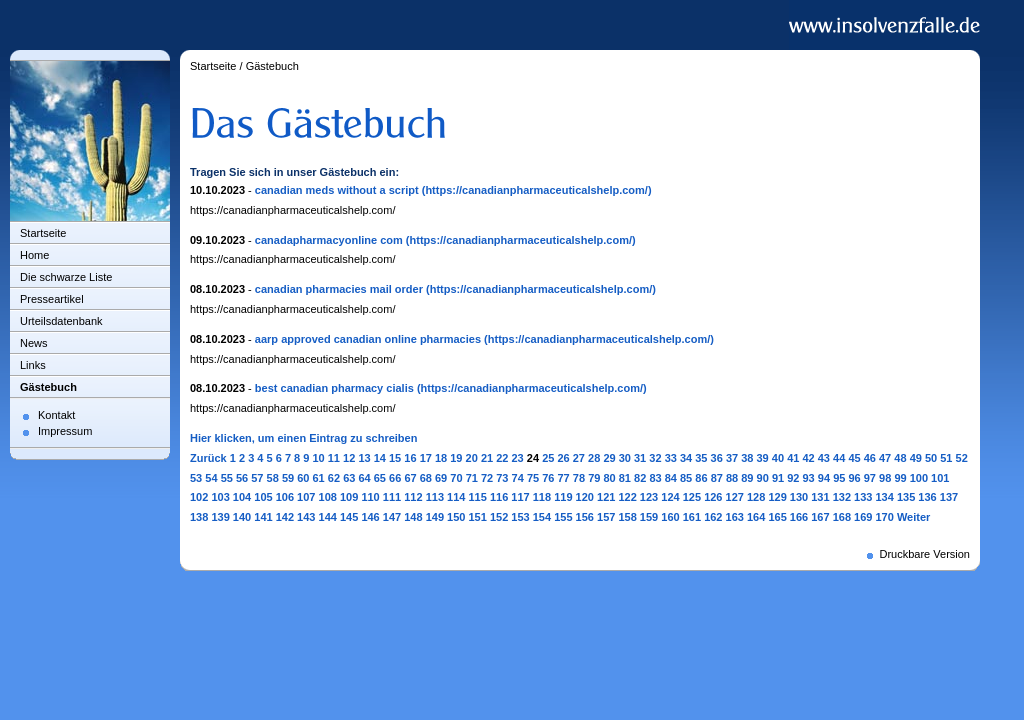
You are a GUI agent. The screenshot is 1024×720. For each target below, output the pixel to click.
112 (413, 497)
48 (900, 458)
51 (946, 458)
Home (34, 255)
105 (263, 497)
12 (349, 458)
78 (579, 478)
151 (477, 517)
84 (671, 478)
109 (349, 497)
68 (426, 478)
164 (756, 517)
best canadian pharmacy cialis (334, 388)
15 (395, 458)
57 (257, 478)
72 (487, 478)
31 (640, 458)
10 (318, 458)
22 (502, 458)
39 (763, 458)
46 (870, 458)
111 (392, 497)
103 (220, 497)
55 (227, 478)
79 (594, 478)
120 (585, 497)
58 (273, 478)
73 (502, 478)
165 (777, 517)
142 (285, 517)
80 (609, 478)
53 (196, 478)
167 (820, 517)
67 (410, 478)
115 (477, 497)
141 (263, 517)
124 (670, 497)
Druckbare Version (925, 554)
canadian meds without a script (337, 190)
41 (793, 458)
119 (563, 497)
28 (594, 458)
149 (435, 517)
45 (854, 458)
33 (671, 458)
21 (487, 458)
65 (380, 478)
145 (349, 517)
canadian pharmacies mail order (339, 289)
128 (756, 497)
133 (863, 497)
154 (542, 517)
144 (328, 517)
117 (520, 497)
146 (370, 517)
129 (777, 497)
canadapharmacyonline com (329, 240)
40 (778, 458)
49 (916, 458)
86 (701, 478)
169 (863, 517)
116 (499, 497)
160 (670, 517)
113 (435, 497)
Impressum (65, 431)
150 (456, 517)
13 (364, 458)
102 (199, 497)
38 (747, 458)
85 (686, 478)
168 (842, 517)
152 (499, 517)
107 (306, 497)
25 (548, 458)
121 (606, 497)
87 (717, 478)
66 (395, 478)
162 (713, 517)
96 (854, 478)
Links (33, 365)
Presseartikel (52, 299)
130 (799, 497)
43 (824, 458)
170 (885, 517)
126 (713, 497)
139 (220, 517)
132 (842, 497)
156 (585, 517)
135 (906, 497)
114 (456, 497)
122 (627, 497)
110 (370, 497)
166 (799, 517)
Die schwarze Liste (66, 277)
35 (701, 458)
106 (285, 497)
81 (625, 478)
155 (563, 517)
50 (931, 458)
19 (456, 458)
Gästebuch (48, 387)
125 (692, 497)
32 (655, 458)
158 (627, 517)
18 (441, 458)
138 (199, 517)
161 (692, 517)
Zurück (208, 458)
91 (778, 478)
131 (820, 497)
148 (413, 517)
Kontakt (56, 415)
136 (927, 497)
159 (649, 517)
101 (940, 478)
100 (919, 478)
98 (885, 478)
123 (649, 497)
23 (518, 458)
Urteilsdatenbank (61, 321)
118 (542, 497)
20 (472, 458)
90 (763, 478)
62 (334, 478)
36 (717, 458)
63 (349, 478)
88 (732, 478)
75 (533, 478)
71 (472, 478)
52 (962, 458)
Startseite (43, 233)
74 (518, 478)
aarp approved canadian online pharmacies (368, 339)
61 (319, 478)
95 (839, 478)
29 (609, 458)
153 (520, 517)
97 (870, 478)
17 (426, 458)
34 (686, 458)
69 (441, 478)
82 (640, 478)
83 (655, 478)
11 (334, 458)
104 (242, 497)
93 (809, 478)
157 (606, 517)
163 (735, 517)
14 (380, 458)
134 (885, 497)
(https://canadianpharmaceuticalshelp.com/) (537, 190)
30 (625, 458)
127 (735, 497)
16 (410, 458)
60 (303, 478)
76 (548, 478)
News (34, 343)
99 (900, 478)
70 (456, 478)
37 (732, 458)
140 (242, 517)
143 (306, 517)
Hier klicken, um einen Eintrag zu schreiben (303, 438)
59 (288, 478)
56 (242, 478)
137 (949, 497)
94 (824, 478)
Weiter (913, 517)
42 (808, 458)
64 (364, 478)
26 (563, 458)
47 (885, 458)
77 (564, 478)
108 (328, 497)
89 (747, 478)
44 (839, 458)
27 (579, 458)
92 (793, 478)
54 (211, 478)
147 (392, 517)
